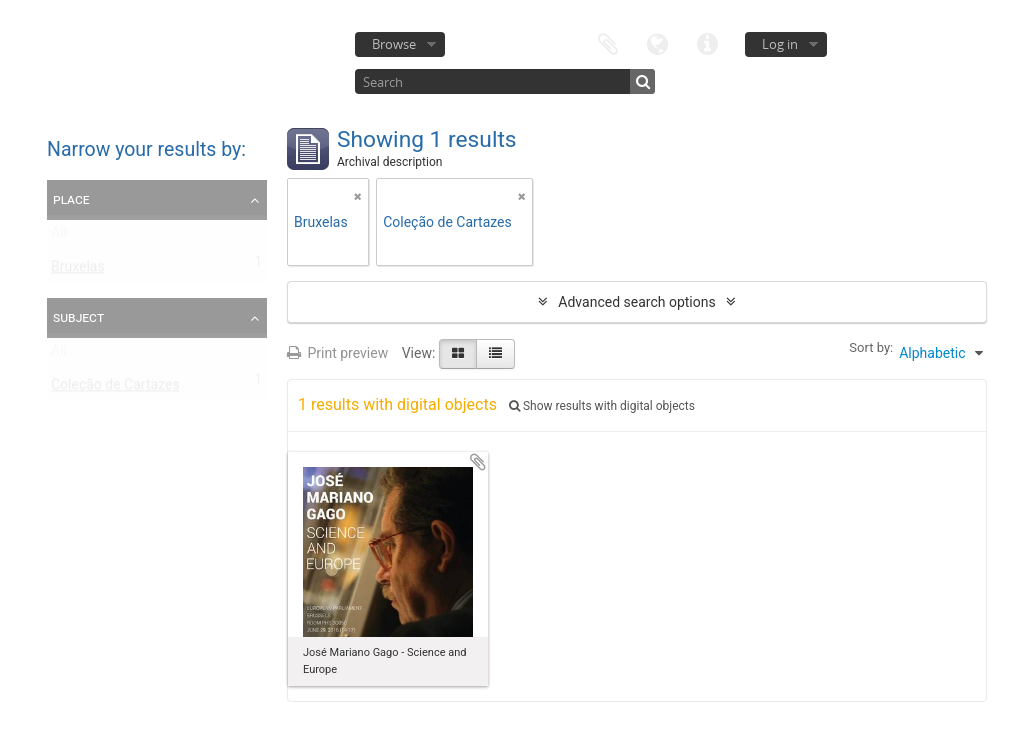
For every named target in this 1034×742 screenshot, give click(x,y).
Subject (78, 317)
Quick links (708, 42)
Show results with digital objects (602, 406)
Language (658, 42)
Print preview (337, 353)
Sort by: (871, 347)
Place (71, 199)
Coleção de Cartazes (115, 389)
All (59, 237)
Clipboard (608, 42)
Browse (394, 44)
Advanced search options (636, 302)
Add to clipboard (478, 462)
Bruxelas (78, 271)
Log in (780, 44)
